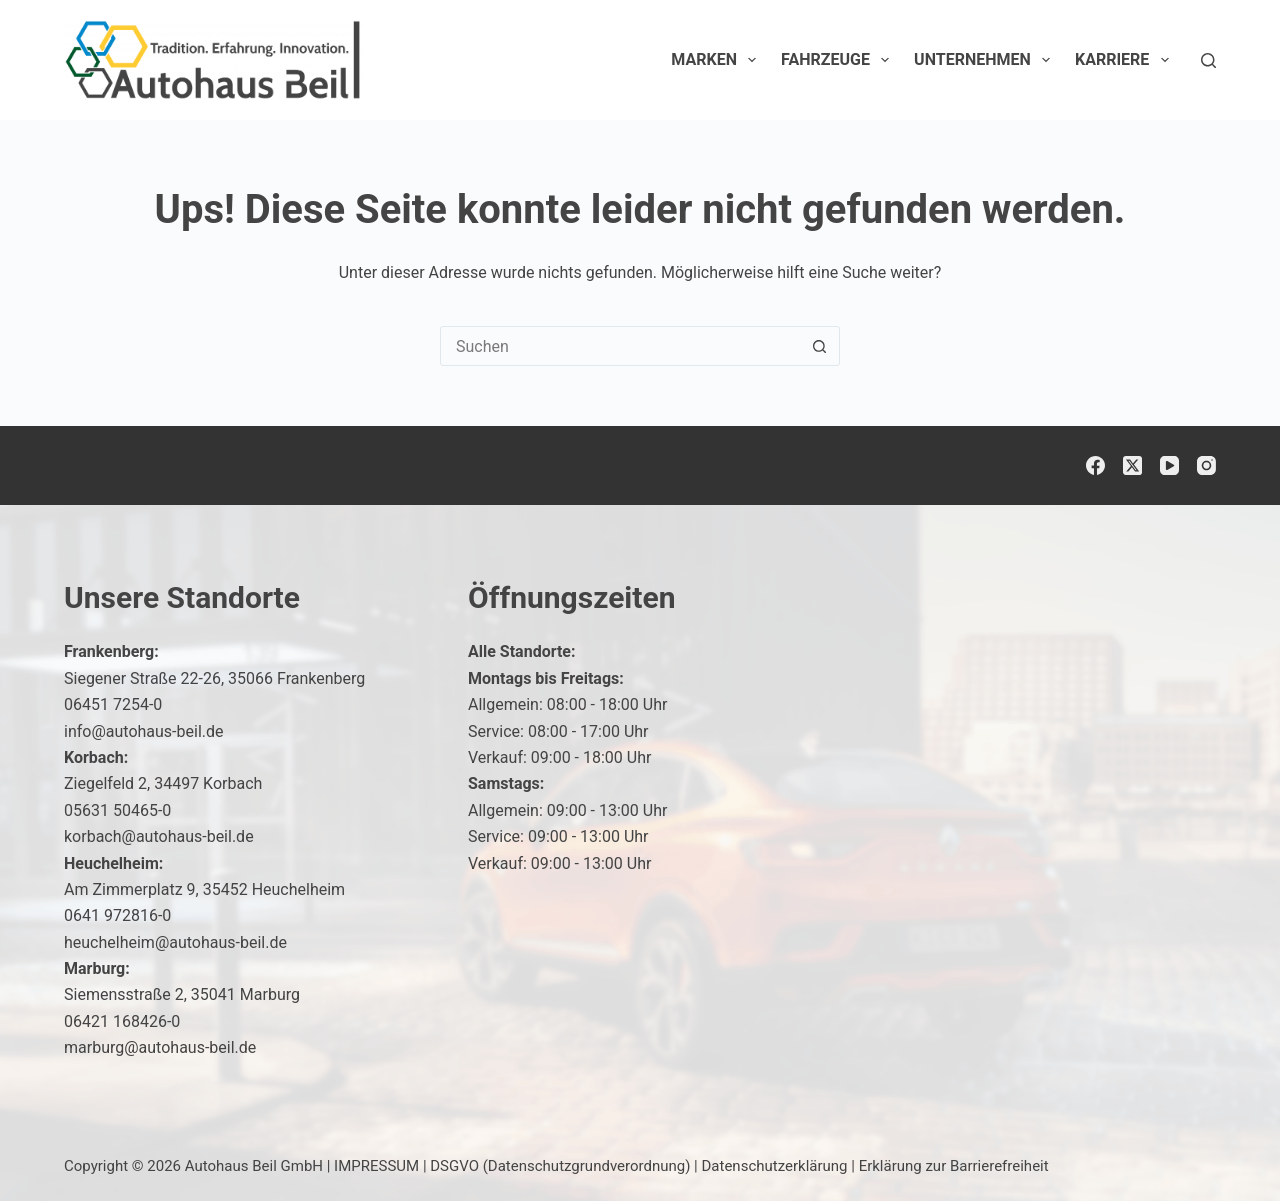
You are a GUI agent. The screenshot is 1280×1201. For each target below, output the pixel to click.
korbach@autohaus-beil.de (159, 836)
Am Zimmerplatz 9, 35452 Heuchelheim (204, 889)
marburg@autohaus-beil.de (160, 1047)
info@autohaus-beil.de (144, 731)
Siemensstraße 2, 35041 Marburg (182, 994)
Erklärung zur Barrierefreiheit (954, 1166)
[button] (1216, 1145)
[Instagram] (1206, 465)
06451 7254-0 (113, 704)
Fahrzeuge (839, 60)
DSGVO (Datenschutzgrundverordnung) (560, 1166)
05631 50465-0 (117, 810)
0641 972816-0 (117, 915)
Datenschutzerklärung (775, 1166)
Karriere (1126, 60)
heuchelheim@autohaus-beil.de (175, 942)
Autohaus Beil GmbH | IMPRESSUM (302, 1166)
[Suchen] (1208, 60)
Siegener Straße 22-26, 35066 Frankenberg (214, 678)
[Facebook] (1095, 465)
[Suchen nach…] (620, 346)
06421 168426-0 (122, 1021)
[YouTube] (1169, 465)
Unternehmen (986, 60)
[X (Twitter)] (1132, 465)
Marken (717, 60)
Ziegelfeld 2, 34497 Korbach (163, 783)
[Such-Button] (819, 346)
